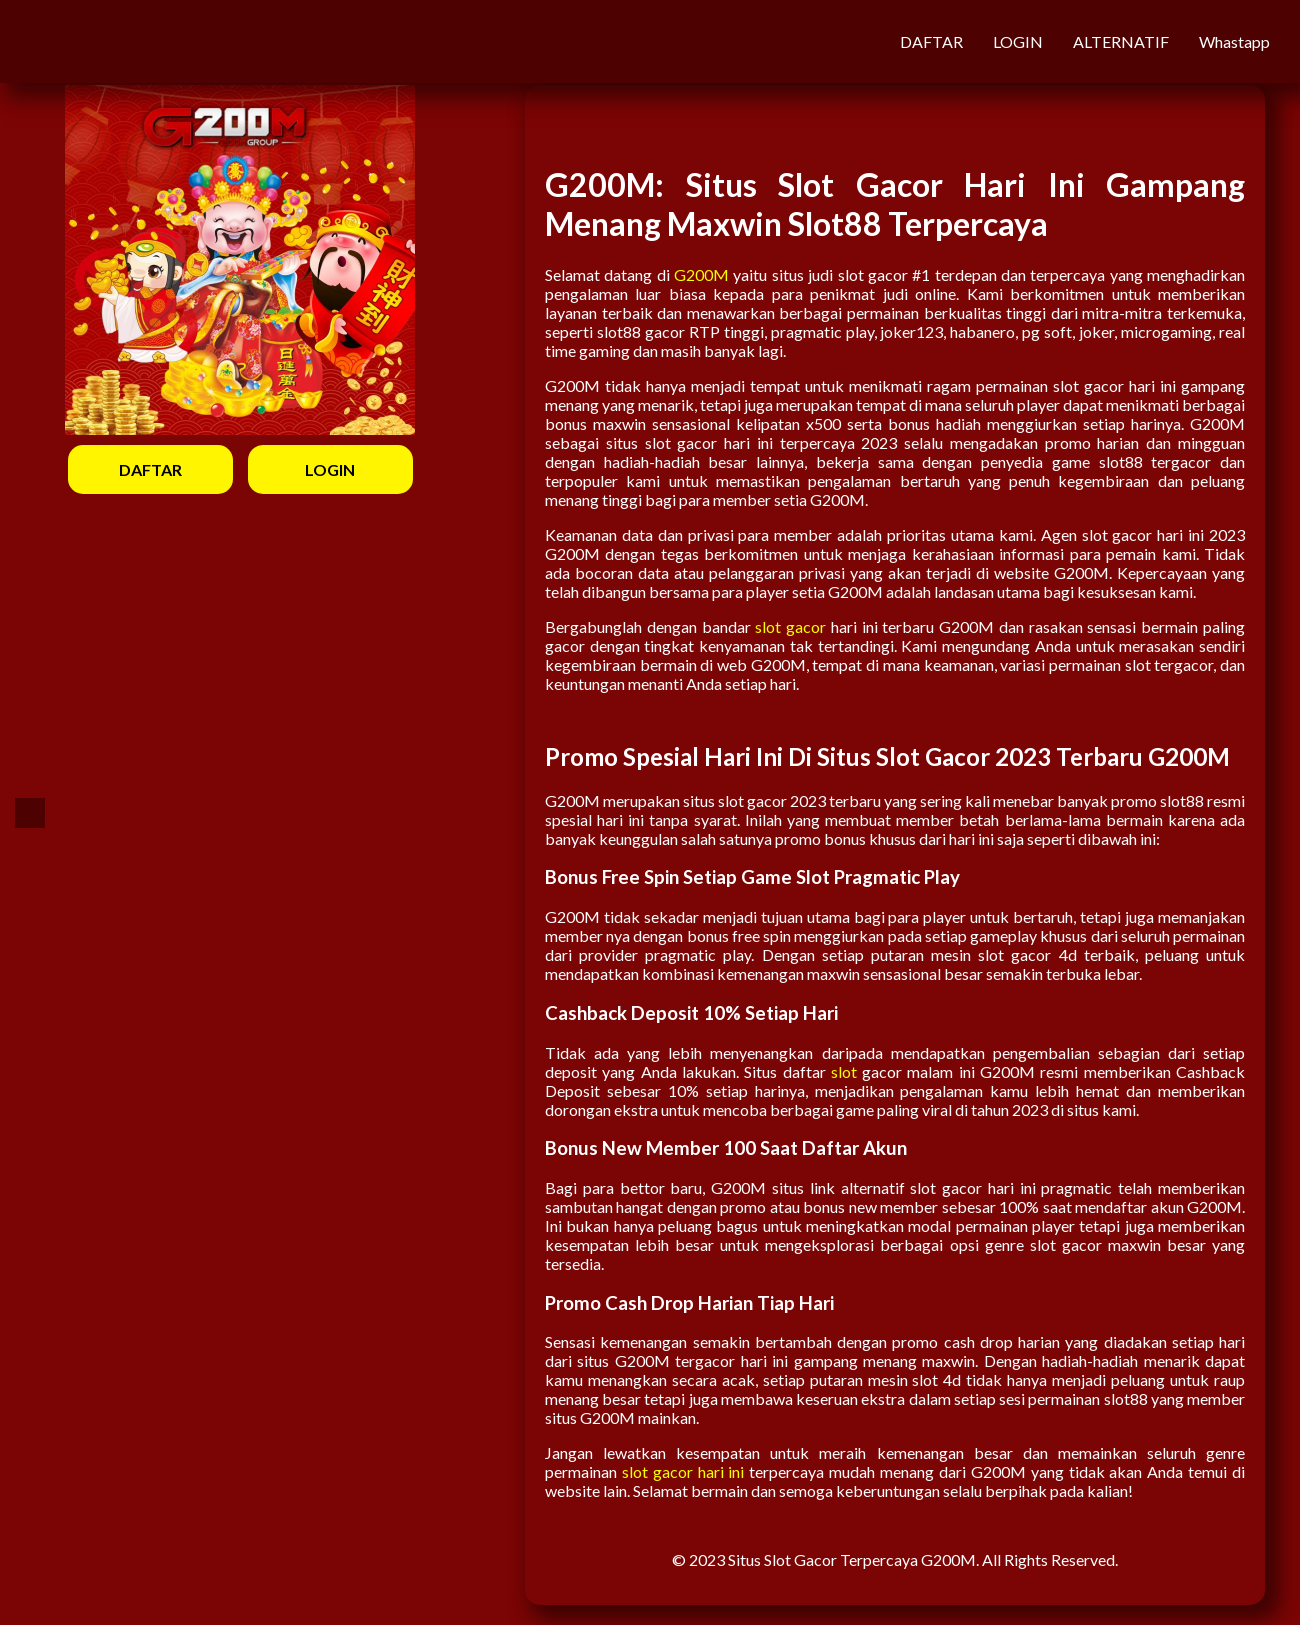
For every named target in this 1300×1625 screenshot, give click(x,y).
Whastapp (1234, 41)
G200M (701, 274)
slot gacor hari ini (683, 1471)
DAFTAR (931, 41)
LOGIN (1018, 41)
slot (844, 1071)
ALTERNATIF (1121, 41)
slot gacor (790, 626)
